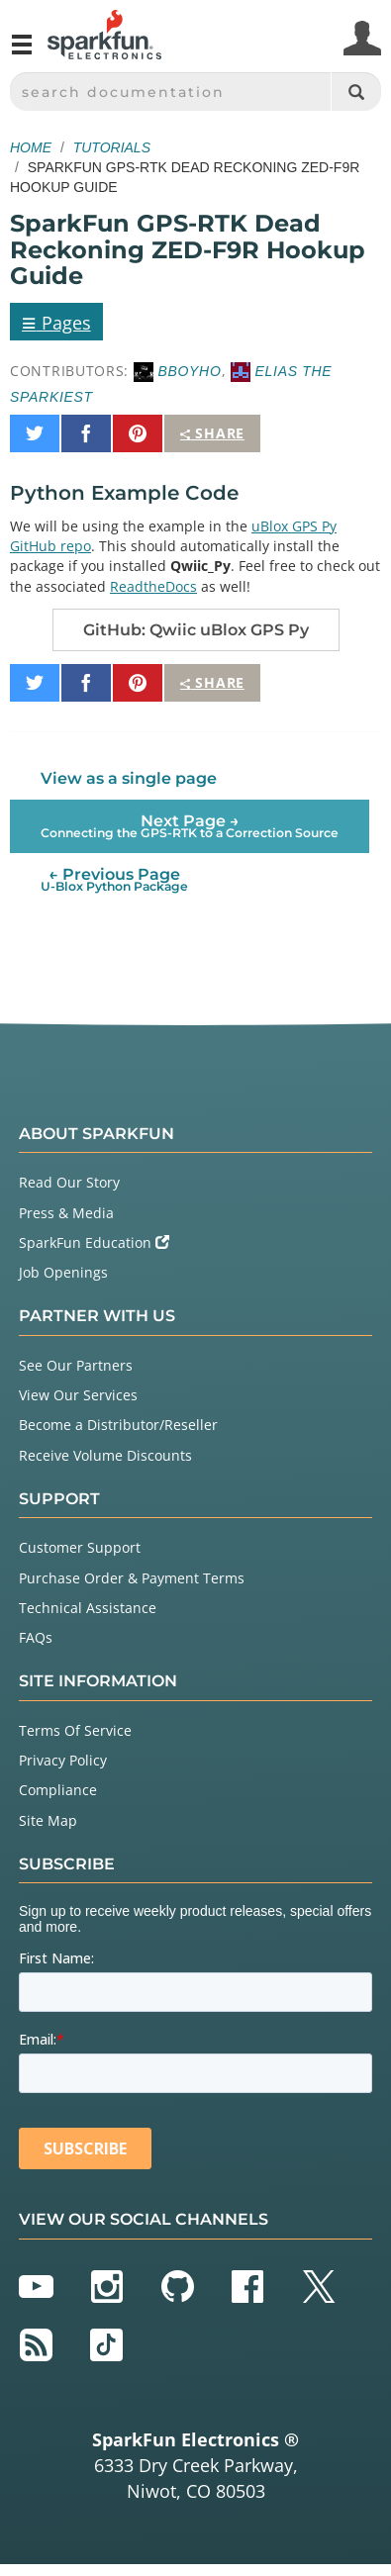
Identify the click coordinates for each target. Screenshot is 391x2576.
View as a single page (129, 778)
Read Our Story (69, 1182)
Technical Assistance (87, 1607)
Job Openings (63, 1272)
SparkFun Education (94, 1242)
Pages (56, 321)
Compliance (58, 1789)
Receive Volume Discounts (105, 1455)
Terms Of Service (75, 1730)
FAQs (35, 1637)
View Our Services (78, 1394)
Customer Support (80, 1547)
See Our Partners (76, 1365)
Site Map (48, 1820)
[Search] (356, 91)
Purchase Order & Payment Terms (131, 1578)
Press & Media (66, 1212)
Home (30, 147)
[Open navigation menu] (22, 52)
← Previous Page (114, 879)
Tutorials (111, 147)
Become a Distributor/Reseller (118, 1424)
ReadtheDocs (153, 586)
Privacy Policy (63, 1760)
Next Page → (190, 825)
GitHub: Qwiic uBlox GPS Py (196, 629)
